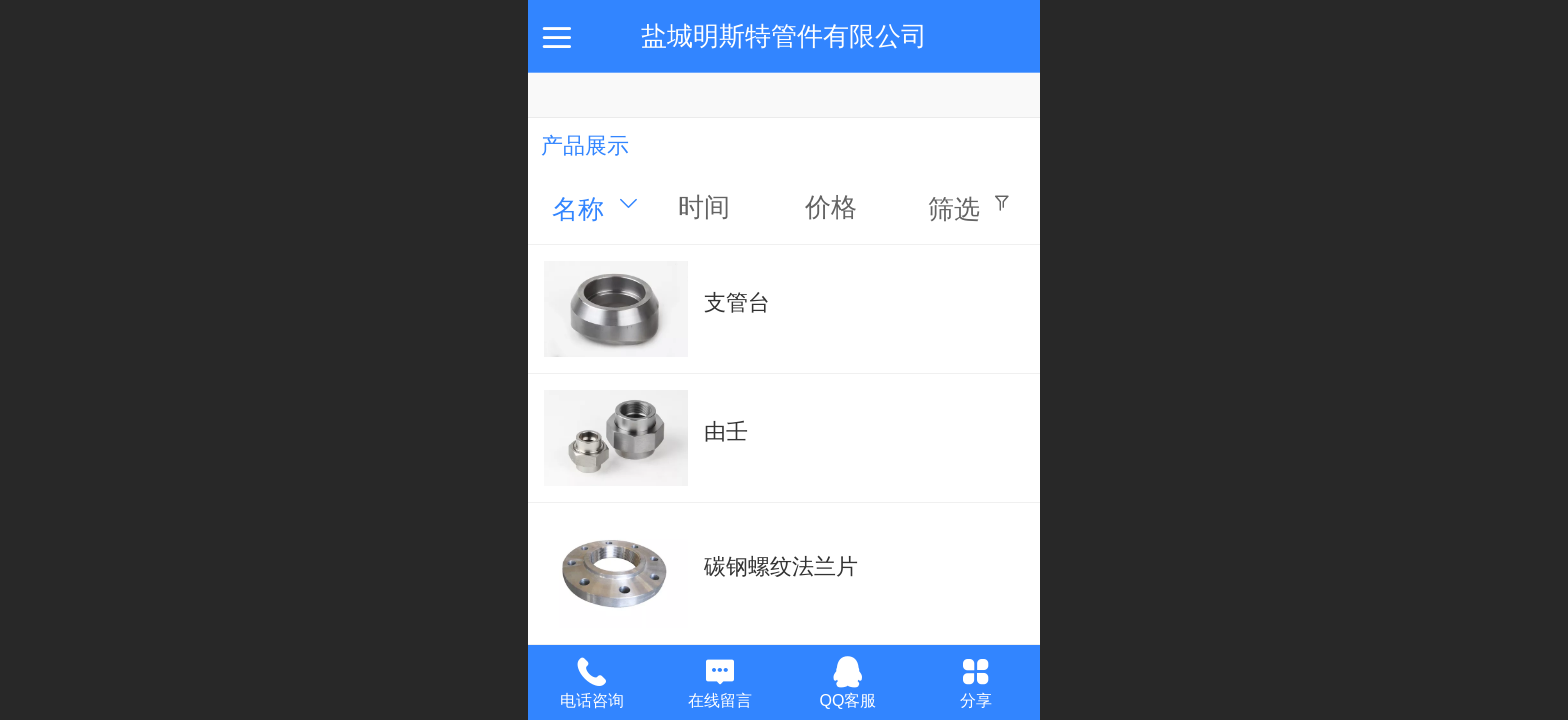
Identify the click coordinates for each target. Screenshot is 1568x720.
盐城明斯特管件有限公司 (784, 36)
